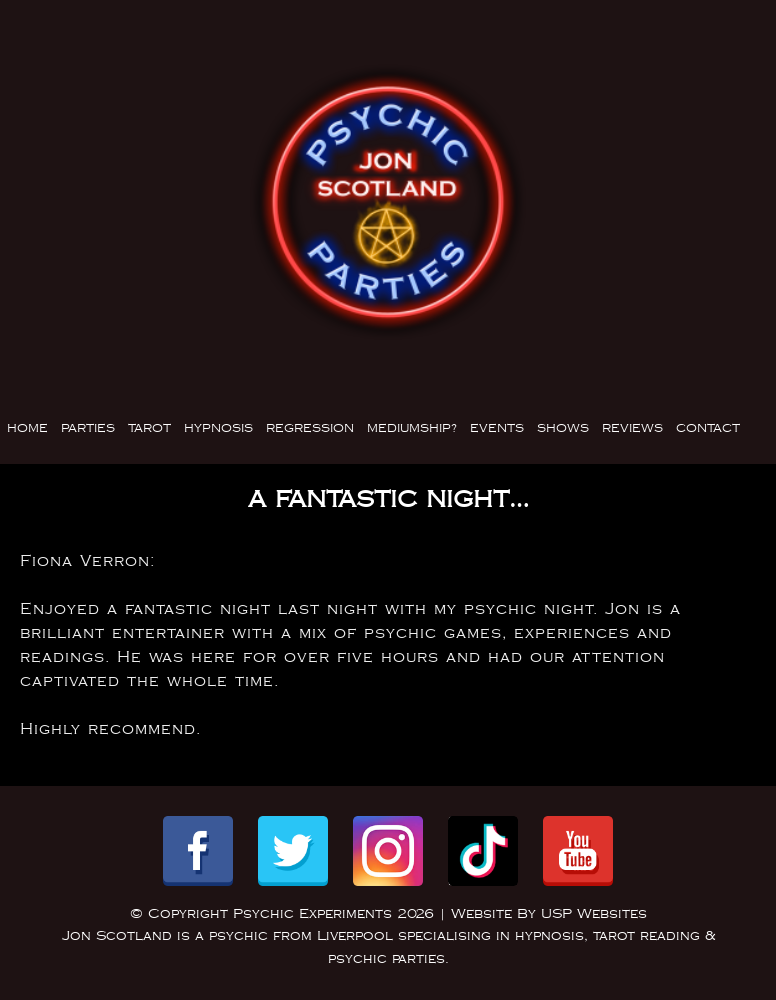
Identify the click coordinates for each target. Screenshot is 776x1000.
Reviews (632, 428)
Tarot (149, 428)
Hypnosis (218, 428)
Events (497, 428)
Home (27, 428)
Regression (310, 428)
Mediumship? (412, 428)
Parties (88, 428)
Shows (563, 428)
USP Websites (594, 914)
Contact (708, 428)
